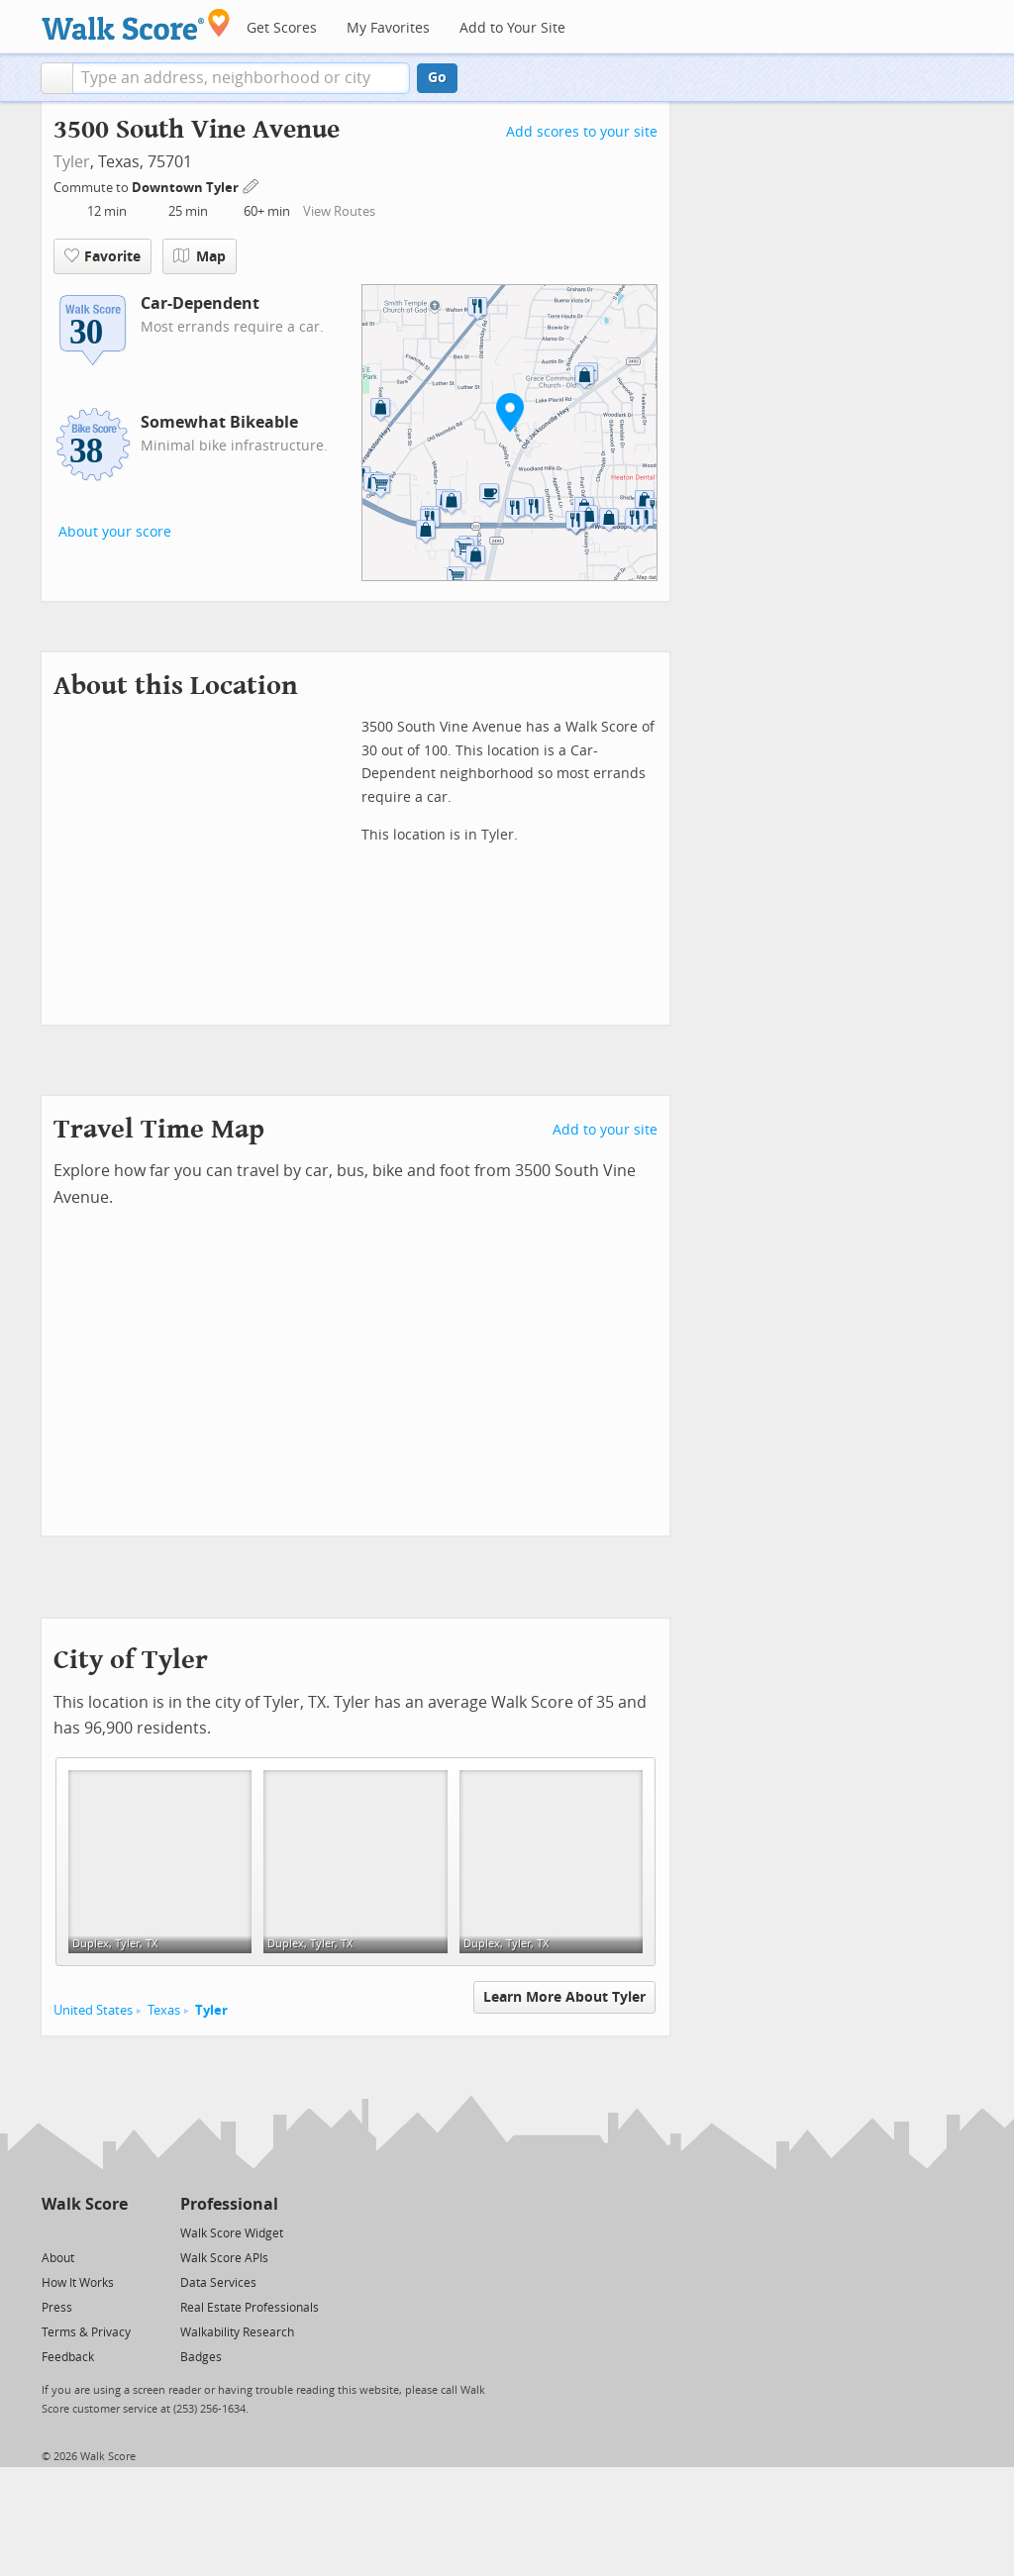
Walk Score (85, 2204)
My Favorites (388, 28)
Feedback (68, 2357)
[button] (57, 78)
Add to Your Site (512, 28)
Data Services (218, 2283)
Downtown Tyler (187, 187)
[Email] (114, 2232)
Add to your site (605, 1130)
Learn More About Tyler (564, 1997)
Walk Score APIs (224, 2258)
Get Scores (282, 28)
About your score (114, 532)
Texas (164, 2010)
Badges (201, 2357)
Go (437, 77)
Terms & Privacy (86, 2332)
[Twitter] (53, 2232)
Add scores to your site (582, 132)
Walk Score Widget (231, 2233)
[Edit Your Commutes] (251, 184)
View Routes (339, 211)
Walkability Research (237, 2332)
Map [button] (199, 256)
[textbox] (241, 78)
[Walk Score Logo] (136, 24)
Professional (229, 2204)
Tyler (71, 161)
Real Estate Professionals (249, 2308)
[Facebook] (83, 2232)
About (58, 2258)
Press (57, 2308)
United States (93, 2010)
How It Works (78, 2283)
